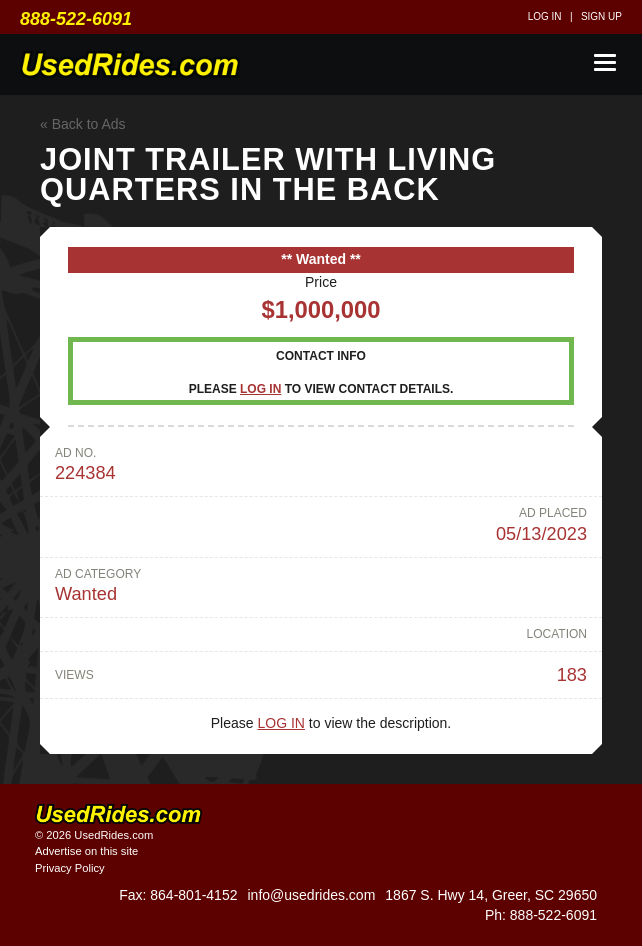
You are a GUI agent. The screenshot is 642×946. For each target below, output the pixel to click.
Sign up (601, 16)
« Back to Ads (83, 124)
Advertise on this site (86, 851)
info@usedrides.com (311, 895)
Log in (545, 16)
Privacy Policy (70, 868)
